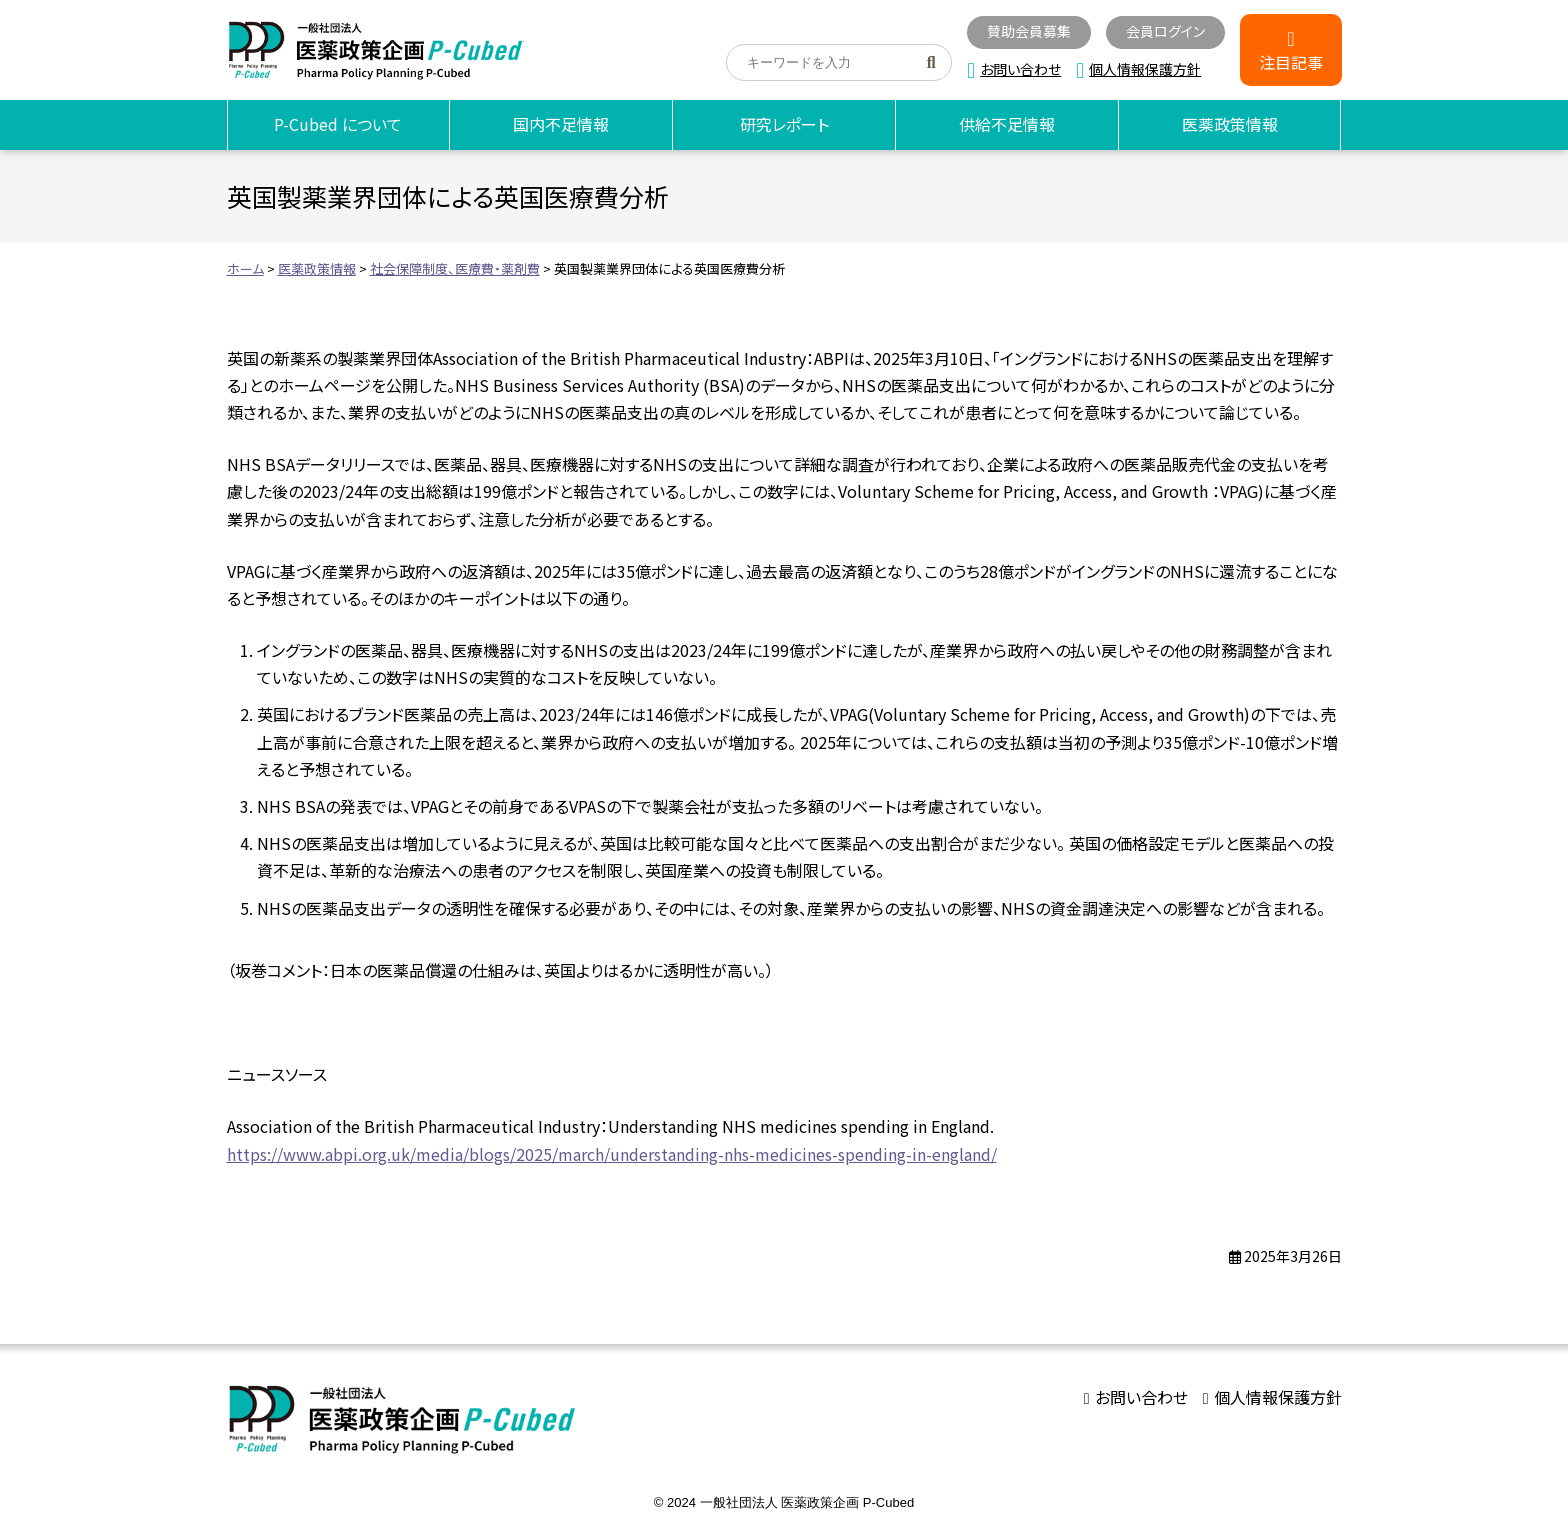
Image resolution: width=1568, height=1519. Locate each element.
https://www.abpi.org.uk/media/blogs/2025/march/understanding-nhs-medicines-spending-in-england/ (612, 1154)
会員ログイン (1165, 31)
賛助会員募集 (1029, 31)
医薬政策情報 (1230, 124)
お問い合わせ (1020, 69)
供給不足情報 (1007, 124)
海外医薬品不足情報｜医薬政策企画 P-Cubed (375, 50)
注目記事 (1291, 62)
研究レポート (784, 124)
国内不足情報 (561, 124)
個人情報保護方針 (1145, 69)
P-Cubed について (338, 124)
